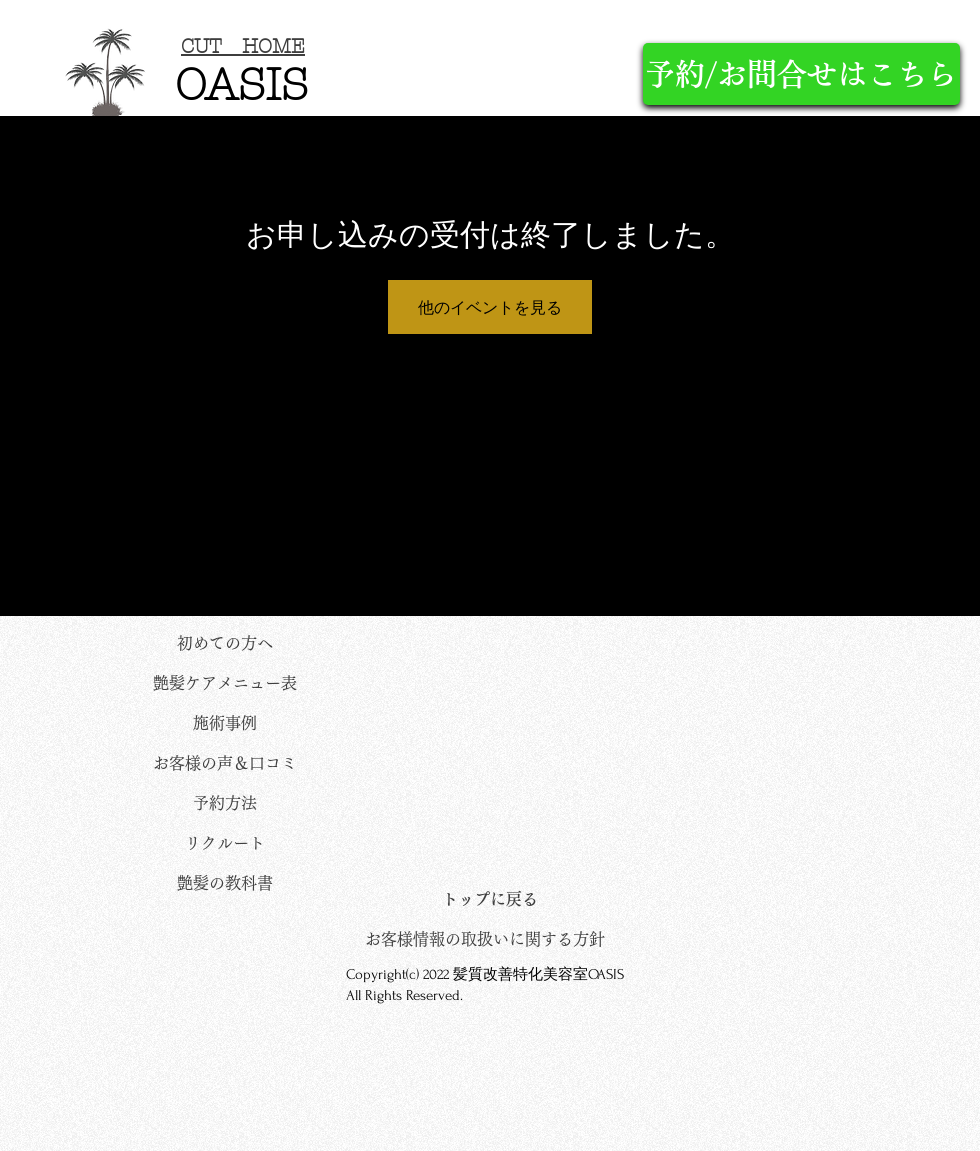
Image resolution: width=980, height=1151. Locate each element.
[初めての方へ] (225, 643)
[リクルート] (225, 843)
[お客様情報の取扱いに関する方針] (485, 939)
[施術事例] (225, 723)
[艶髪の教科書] (225, 883)
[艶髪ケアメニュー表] (225, 683)
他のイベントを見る (490, 307)
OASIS (241, 85)
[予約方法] (225, 803)
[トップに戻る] (490, 899)
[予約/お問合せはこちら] (801, 74)
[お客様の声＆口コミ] (225, 763)
